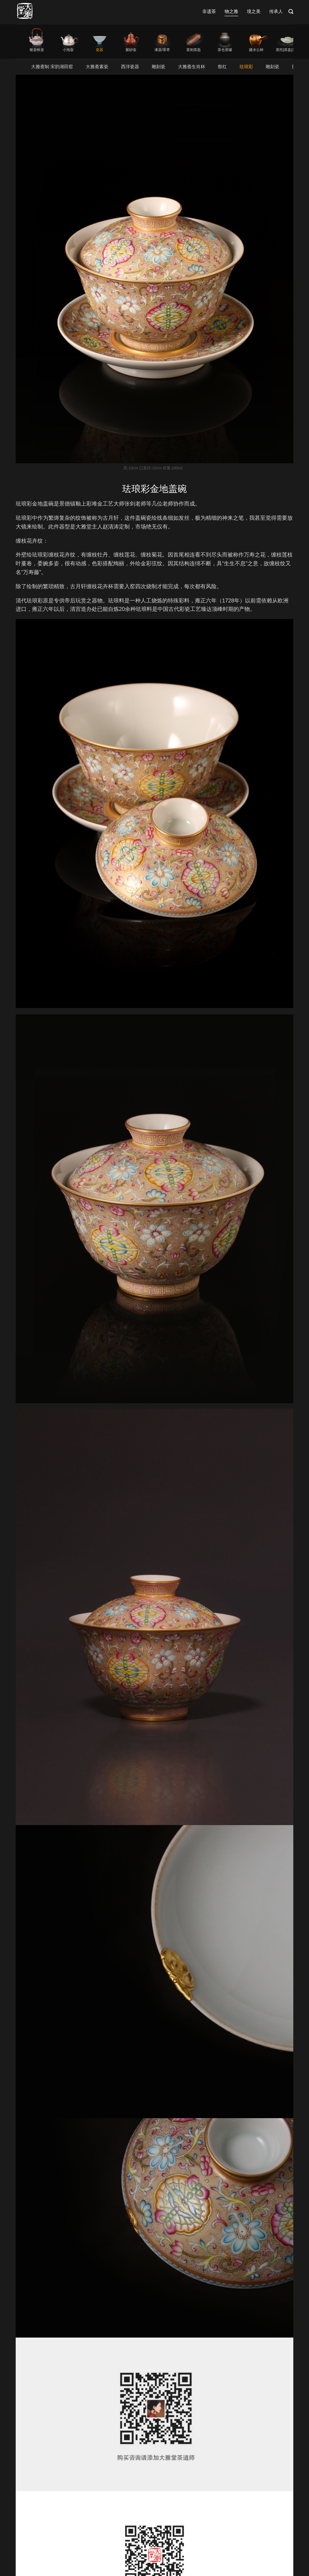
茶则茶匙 (193, 50)
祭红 (222, 66)
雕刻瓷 (158, 66)
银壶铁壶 (37, 50)
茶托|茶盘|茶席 (287, 50)
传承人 (276, 11)
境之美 (253, 11)
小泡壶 (68, 50)
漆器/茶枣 (162, 50)
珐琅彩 (246, 66)
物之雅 (231, 11)
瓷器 (99, 50)
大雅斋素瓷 (97, 66)
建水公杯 (256, 50)
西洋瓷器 (130, 66)
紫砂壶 (131, 50)
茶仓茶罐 (225, 50)
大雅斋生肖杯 (191, 66)
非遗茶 (209, 11)
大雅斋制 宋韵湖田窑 (52, 66)
